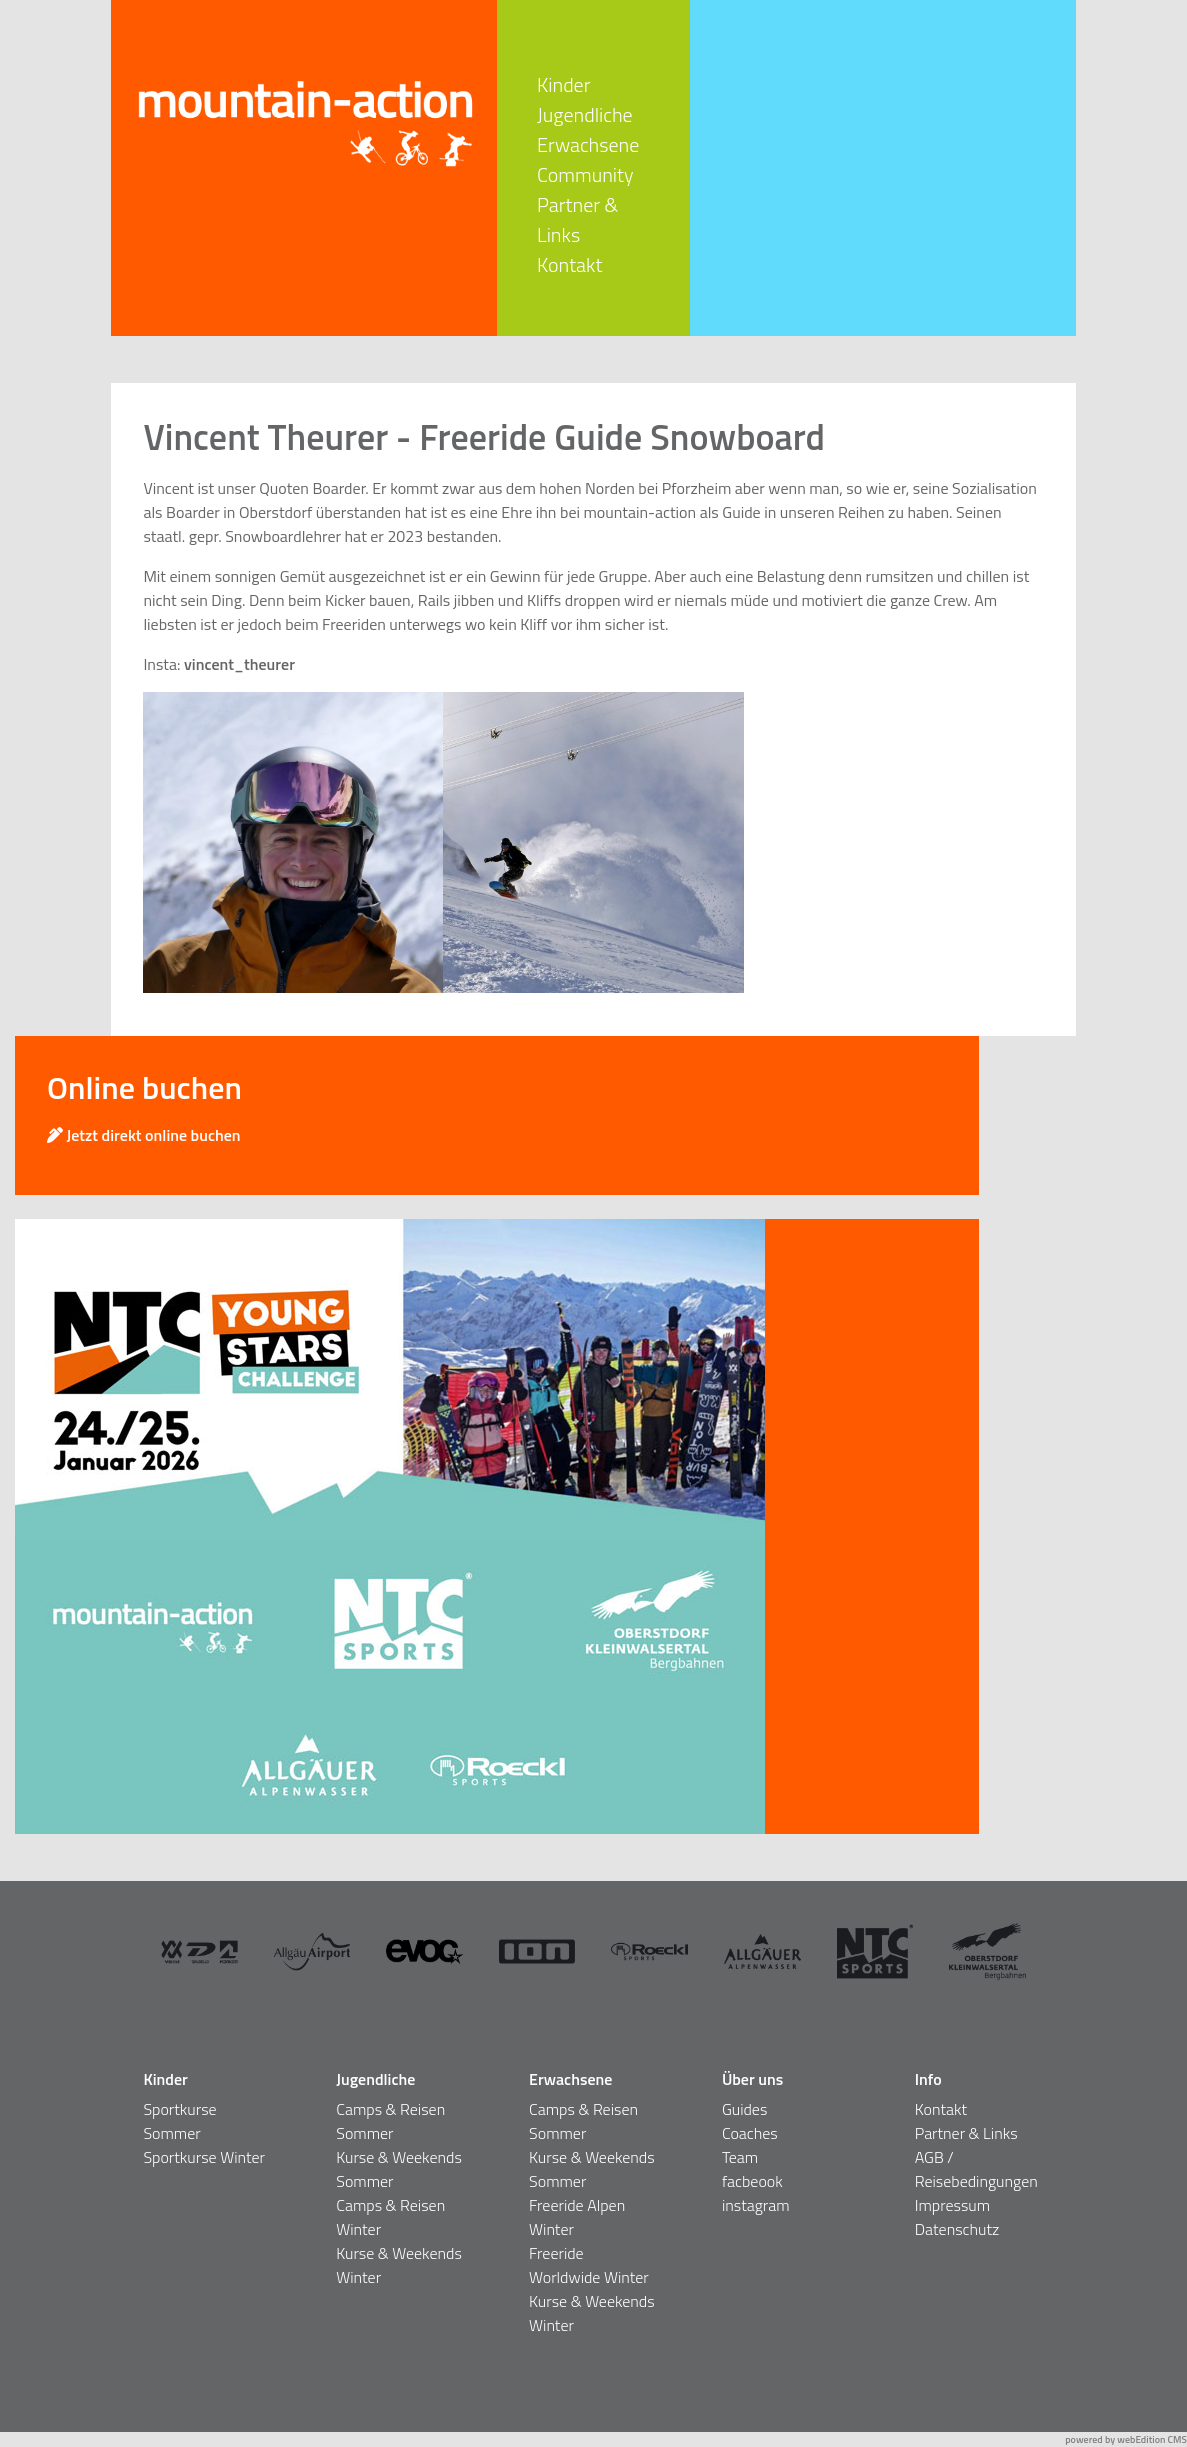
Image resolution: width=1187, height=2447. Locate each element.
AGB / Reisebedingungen (976, 2169)
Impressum (952, 2205)
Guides (744, 2109)
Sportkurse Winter (204, 2157)
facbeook (752, 2181)
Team (740, 2157)
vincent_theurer (239, 664)
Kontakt (569, 264)
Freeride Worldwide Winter (589, 2265)
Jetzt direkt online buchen (144, 1135)
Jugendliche (585, 114)
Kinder (563, 84)
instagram (756, 2205)
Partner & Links (577, 219)
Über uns (752, 2079)
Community (585, 174)
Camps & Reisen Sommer (390, 2121)
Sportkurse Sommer (179, 2121)
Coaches (750, 2133)
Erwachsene (588, 144)
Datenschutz (957, 2229)
